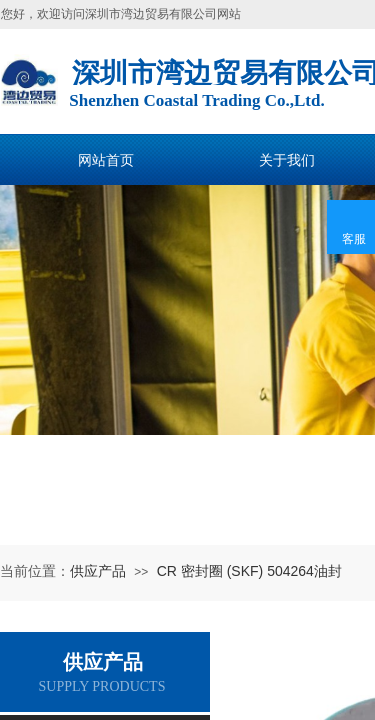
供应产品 (98, 571)
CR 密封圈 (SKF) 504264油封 (249, 571)
